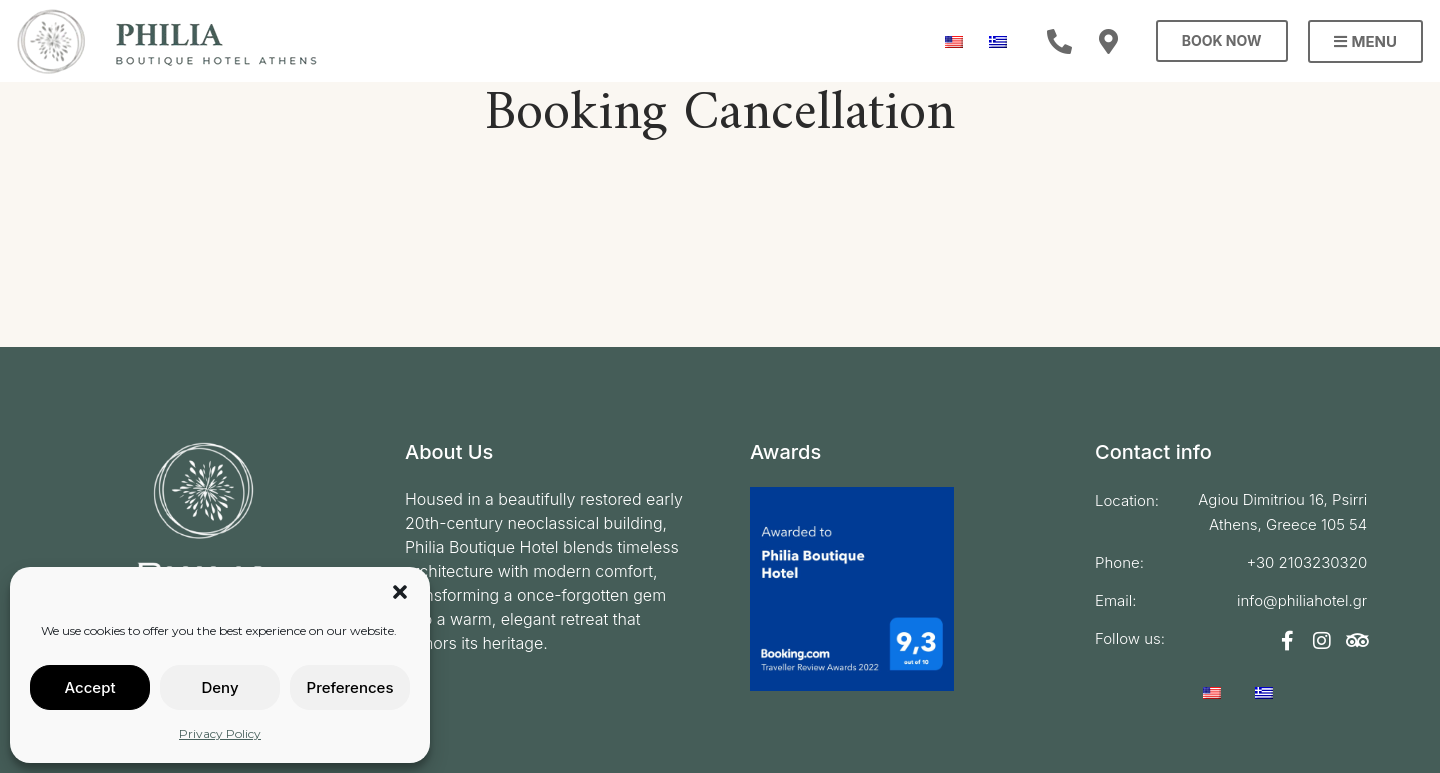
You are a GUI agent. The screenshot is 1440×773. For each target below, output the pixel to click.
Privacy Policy (220, 733)
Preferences (350, 687)
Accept (89, 687)
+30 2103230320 (1306, 562)
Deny (219, 687)
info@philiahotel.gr (1302, 600)
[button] (400, 592)
